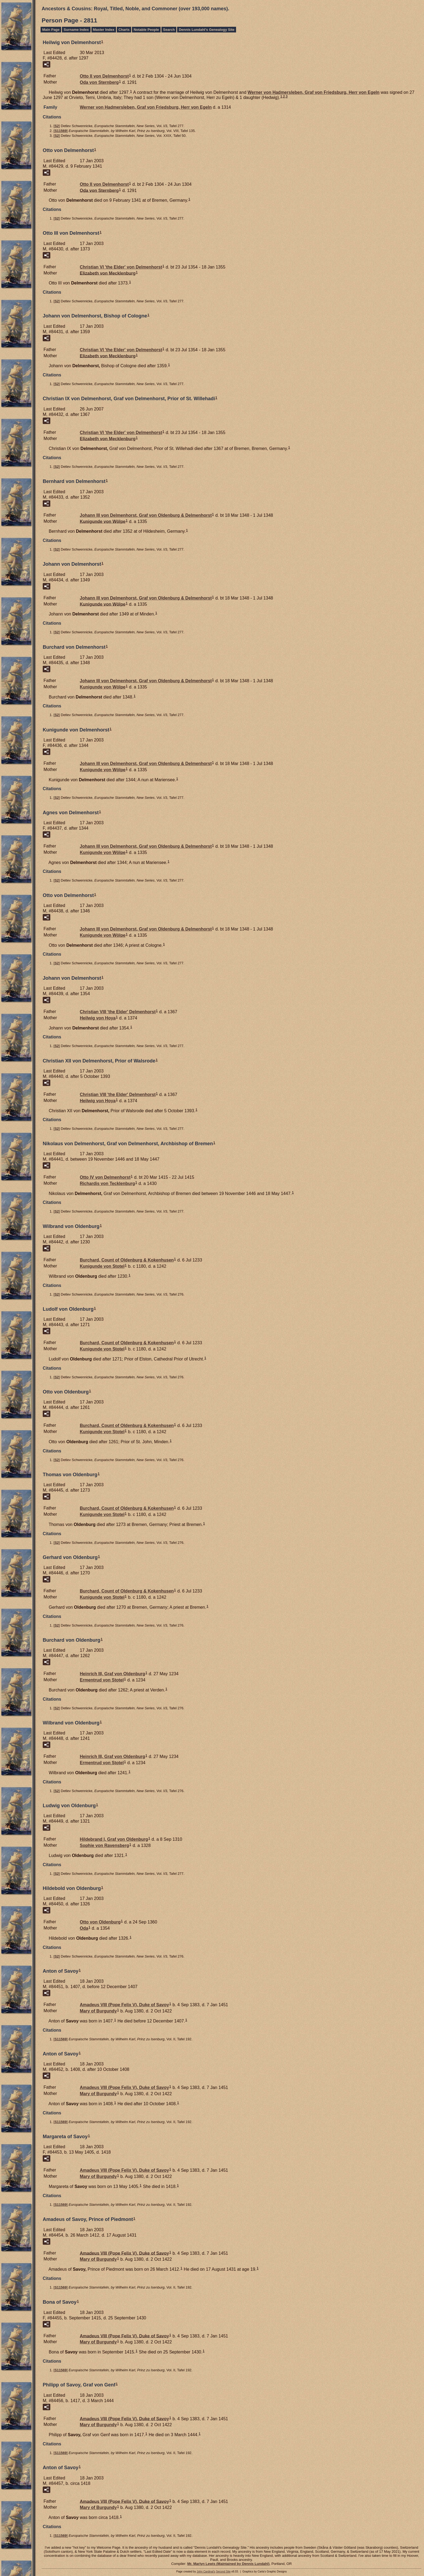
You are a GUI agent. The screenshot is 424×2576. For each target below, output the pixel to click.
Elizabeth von (107, 273)
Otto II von (104, 76)
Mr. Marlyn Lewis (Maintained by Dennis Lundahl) (228, 2564)
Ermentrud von (102, 1680)
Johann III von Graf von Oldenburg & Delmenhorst (146, 515)
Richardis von (107, 1183)
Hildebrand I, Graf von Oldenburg (114, 1839)
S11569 (61, 131)
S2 (57, 126)
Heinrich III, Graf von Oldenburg (112, 1673)
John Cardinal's (206, 2571)
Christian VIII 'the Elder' (118, 1011)
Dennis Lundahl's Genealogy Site (206, 30)
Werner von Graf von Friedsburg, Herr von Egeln (313, 92)
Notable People (146, 30)
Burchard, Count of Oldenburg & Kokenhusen (127, 1260)
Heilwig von (97, 1018)
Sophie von (104, 1845)
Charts (124, 30)
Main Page (50, 30)
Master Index (103, 30)
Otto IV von (105, 1177)
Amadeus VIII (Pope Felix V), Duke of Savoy (124, 2004)
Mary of (98, 2011)
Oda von (99, 82)
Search (169, 30)
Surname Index (76, 30)
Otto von (100, 1922)
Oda (84, 1928)
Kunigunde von (102, 521)
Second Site (223, 2571)
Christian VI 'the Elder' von (121, 267)
